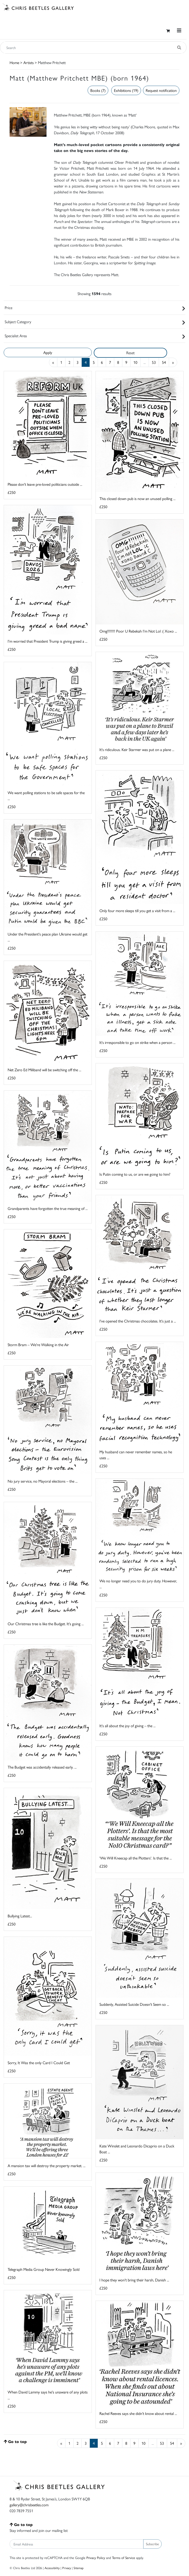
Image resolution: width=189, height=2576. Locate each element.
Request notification (161, 90)
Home (14, 62)
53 (154, 362)
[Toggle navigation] (179, 30)
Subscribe (152, 2543)
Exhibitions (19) (126, 90)
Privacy (66, 2567)
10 (135, 362)
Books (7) (98, 90)
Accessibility (52, 2567)
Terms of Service (123, 2557)
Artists (28, 62)
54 (164, 362)
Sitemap (79, 2567)
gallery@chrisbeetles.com (29, 2505)
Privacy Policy (95, 2557)
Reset (130, 352)
